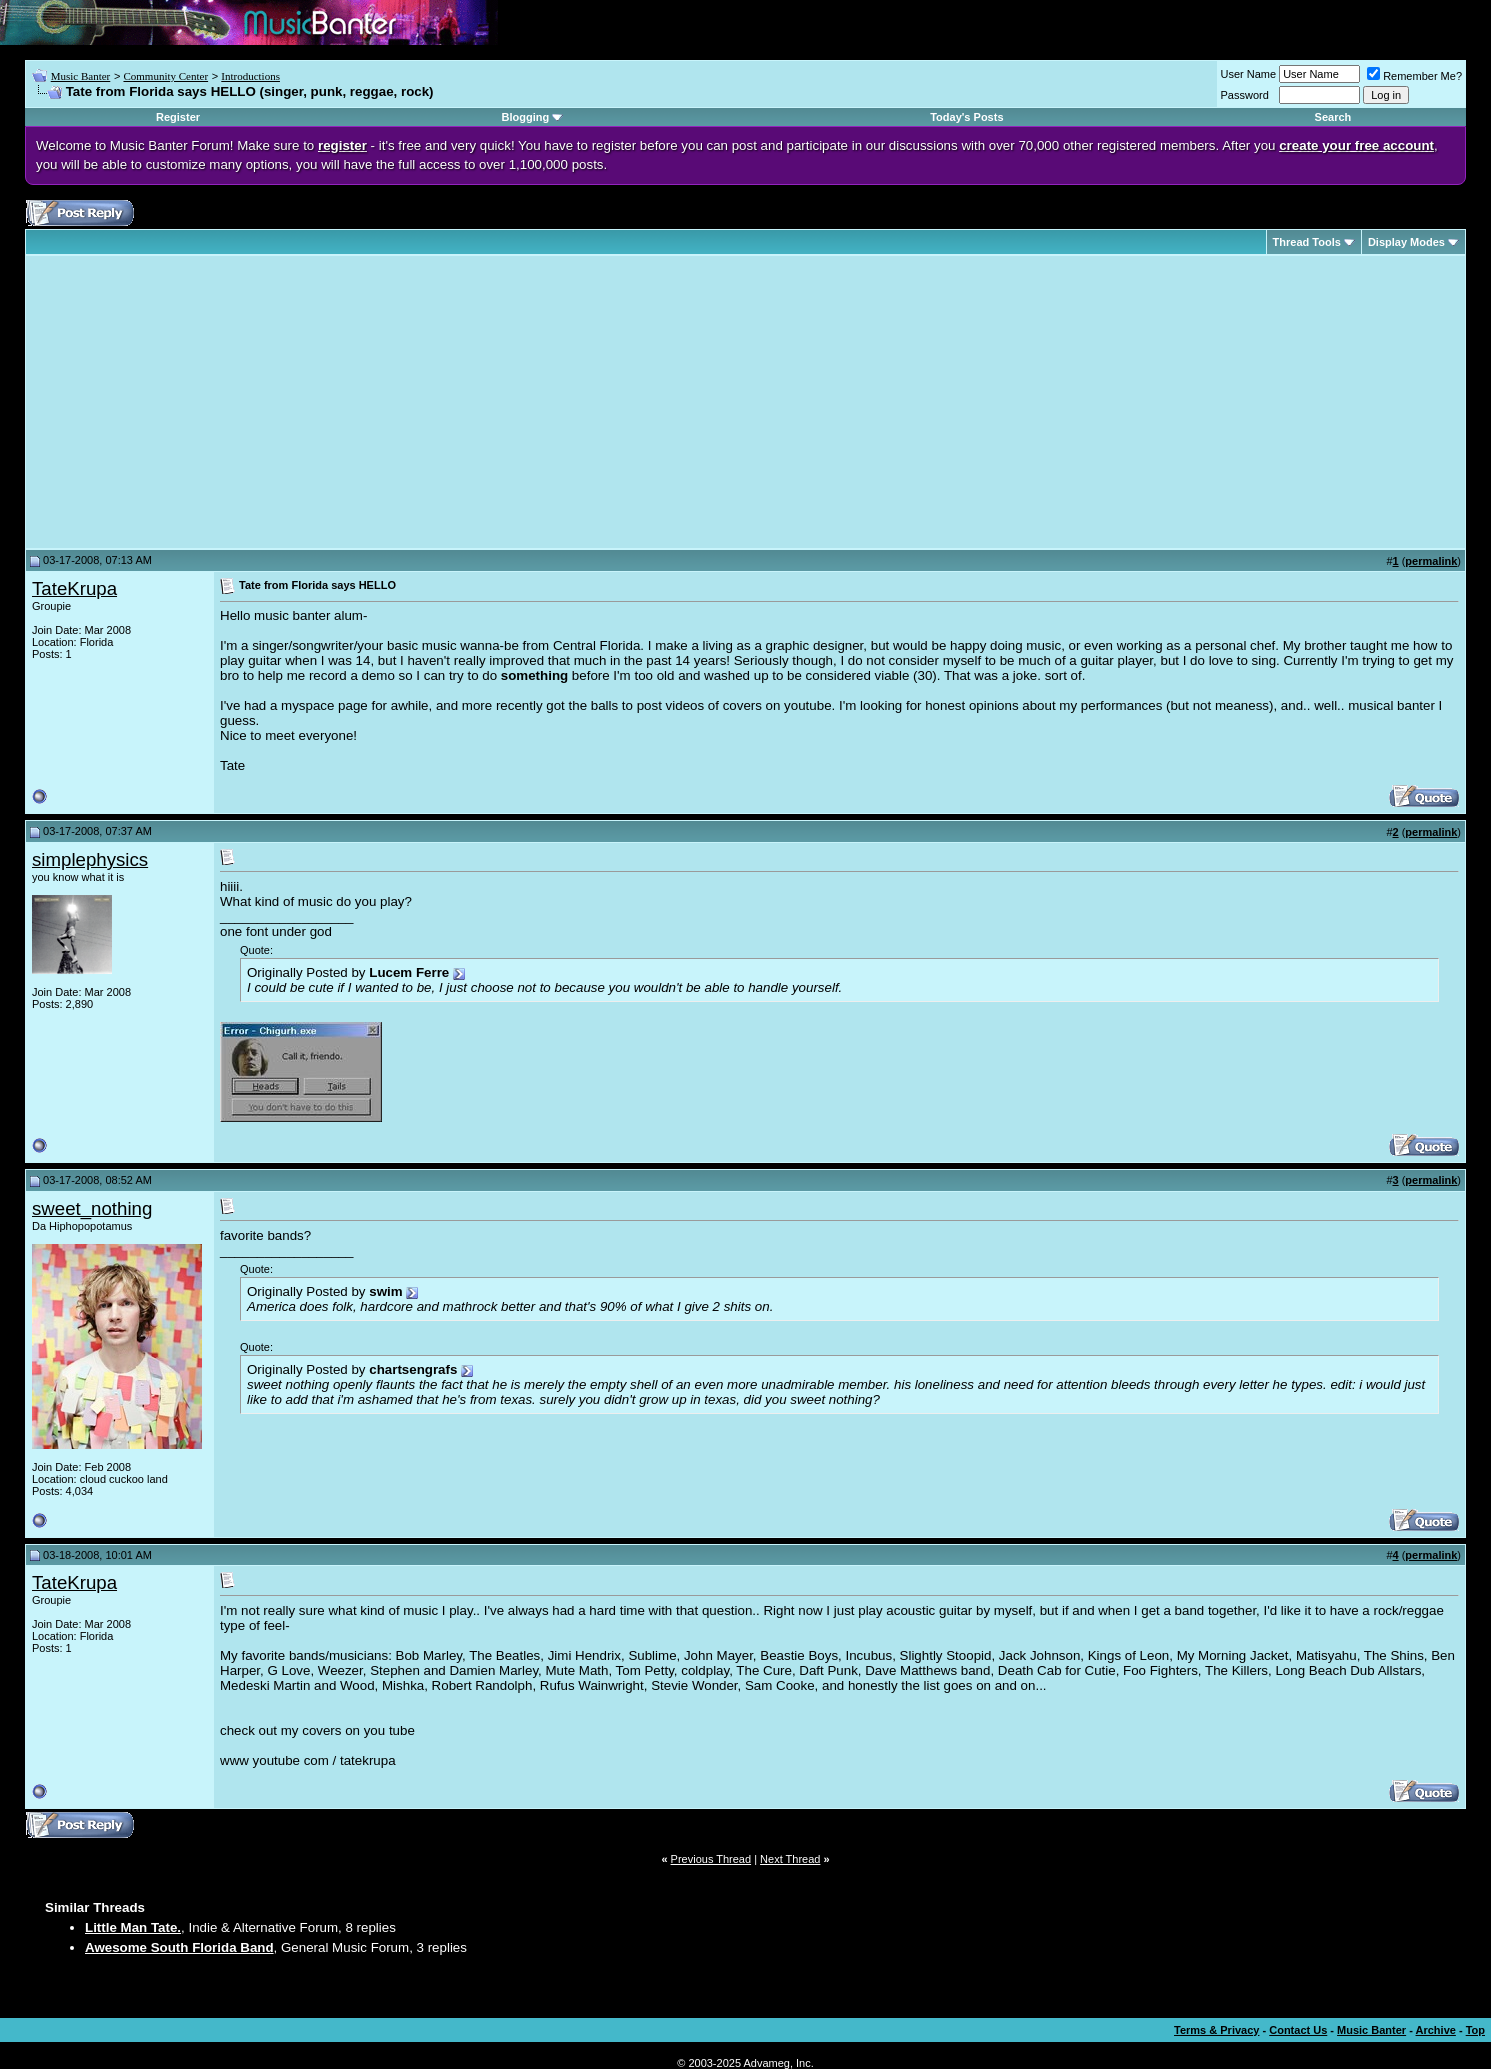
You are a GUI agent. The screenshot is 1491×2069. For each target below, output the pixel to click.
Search (1333, 117)
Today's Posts (966, 117)
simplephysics (90, 859)
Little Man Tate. (133, 1927)
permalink (1431, 561)
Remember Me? (1414, 76)
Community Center (165, 76)
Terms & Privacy (1216, 2030)
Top (1475, 2030)
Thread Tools (1307, 242)
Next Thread (790, 1859)
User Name (1249, 74)
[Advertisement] (200, 402)
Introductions (250, 76)
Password (1245, 95)
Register (178, 117)
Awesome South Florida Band (179, 1947)
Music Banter (81, 76)
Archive (1436, 2030)
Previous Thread (711, 1859)
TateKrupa (74, 588)
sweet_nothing (92, 1208)
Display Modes (1406, 242)
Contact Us (1298, 2030)
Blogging (526, 117)
